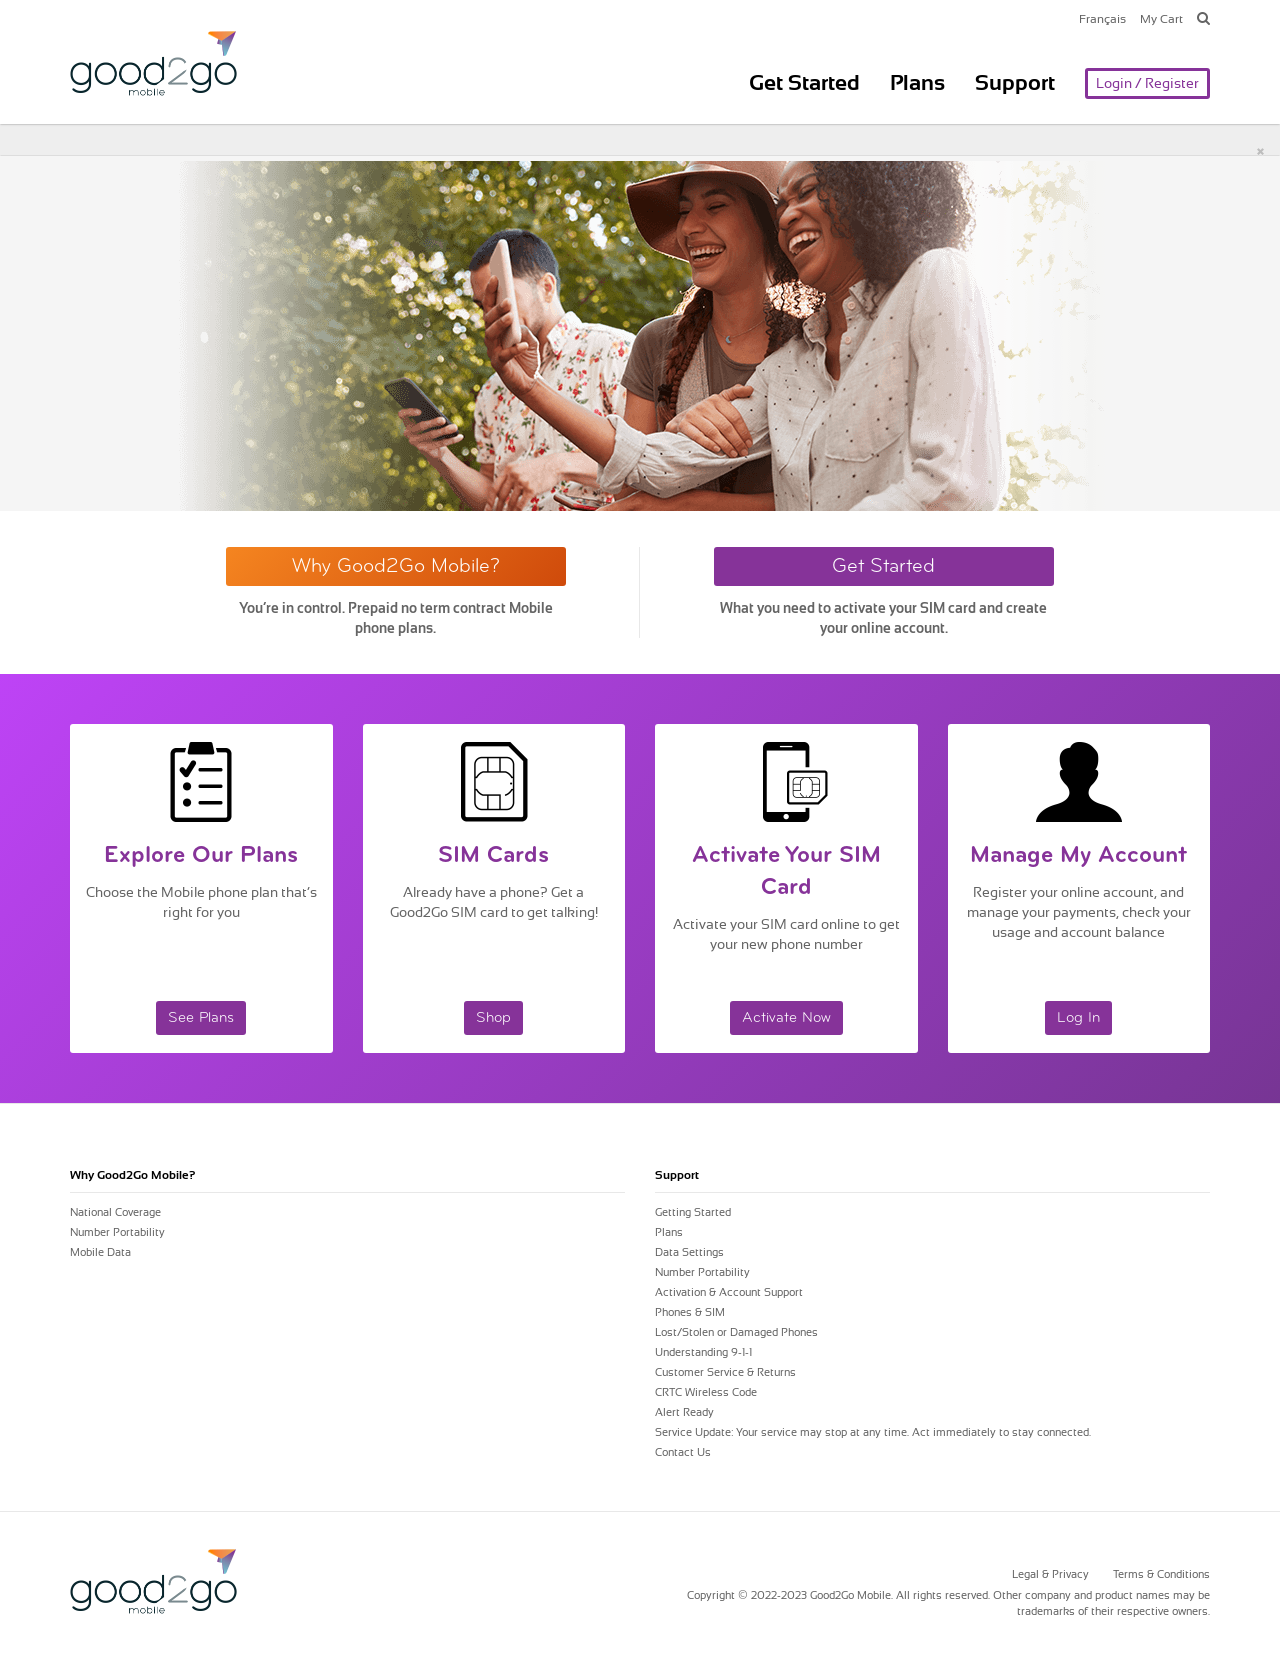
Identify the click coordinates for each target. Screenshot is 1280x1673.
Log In (1078, 1018)
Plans (917, 82)
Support (1015, 82)
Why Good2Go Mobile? (396, 567)
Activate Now (786, 1018)
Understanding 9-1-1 (703, 1352)
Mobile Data (100, 1252)
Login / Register (1147, 83)
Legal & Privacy (1050, 1574)
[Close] (1260, 150)
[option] (640, 336)
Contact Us (683, 1452)
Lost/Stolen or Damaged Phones (736, 1332)
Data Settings (689, 1252)
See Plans (201, 1018)
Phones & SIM (690, 1312)
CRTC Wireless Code (706, 1392)
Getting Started (693, 1212)
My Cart (1161, 19)
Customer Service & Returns (725, 1372)
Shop (493, 1018)
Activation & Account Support (729, 1292)
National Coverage (115, 1212)
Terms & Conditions (1161, 1574)
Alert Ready (684, 1412)
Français (1102, 19)
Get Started (804, 82)
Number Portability (117, 1232)
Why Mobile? (133, 1175)
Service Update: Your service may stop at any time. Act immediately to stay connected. (873, 1432)
